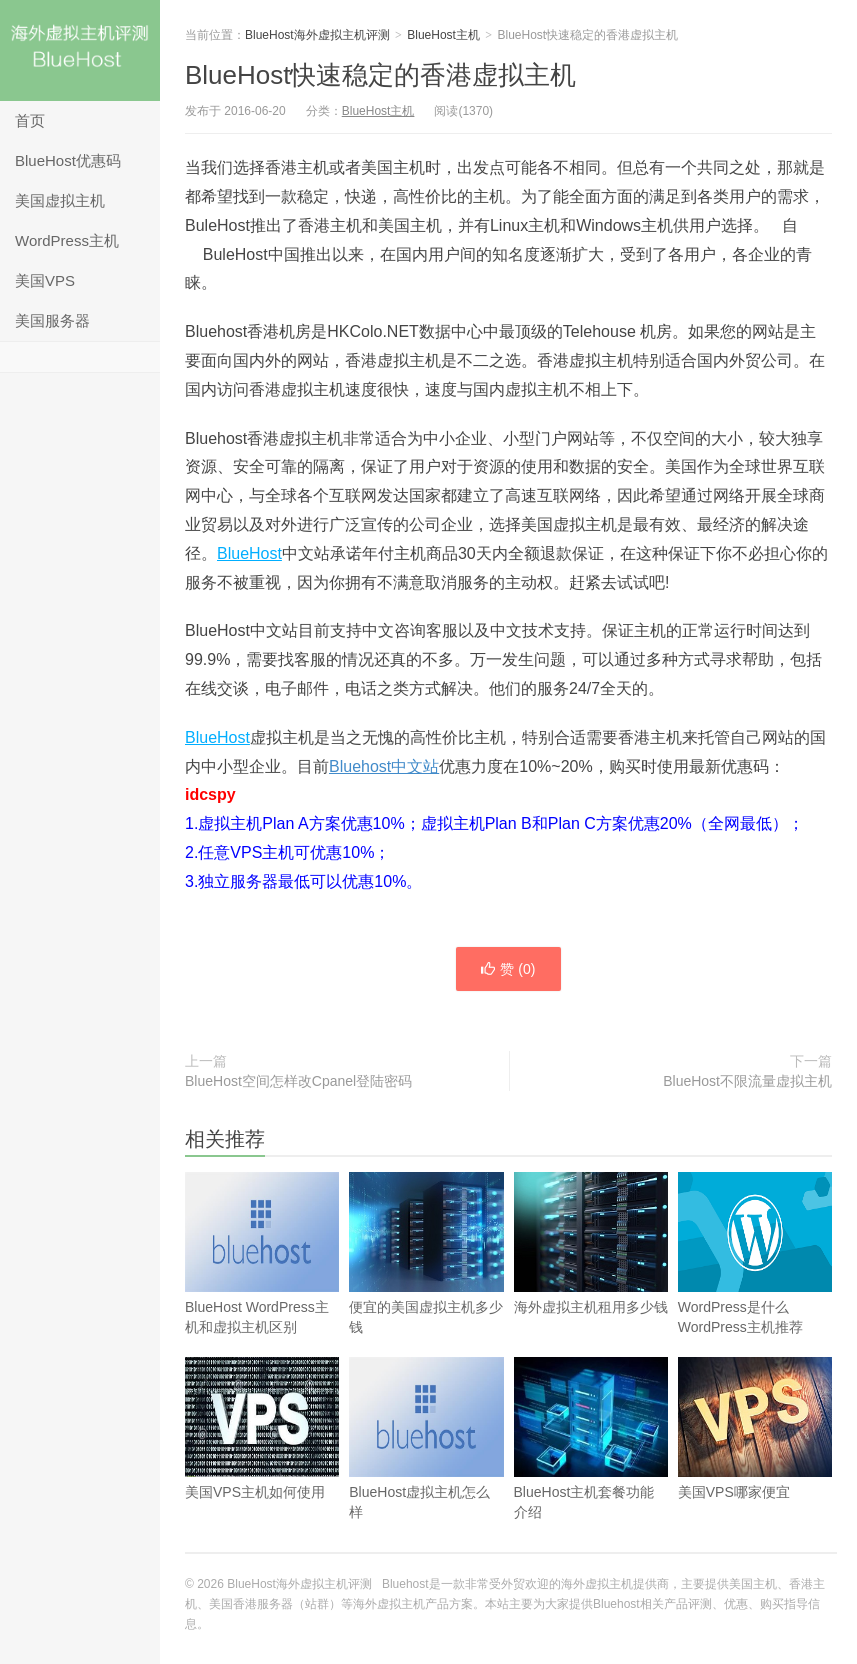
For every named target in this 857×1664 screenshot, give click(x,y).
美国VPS (45, 280)
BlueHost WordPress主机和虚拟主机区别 (262, 1280)
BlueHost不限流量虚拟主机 (747, 1081)
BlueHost (249, 553)
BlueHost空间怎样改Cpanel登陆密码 (298, 1081)
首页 (30, 120)
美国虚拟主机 (60, 200)
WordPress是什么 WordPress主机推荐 (755, 1280)
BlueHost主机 (443, 35)
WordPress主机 (67, 240)
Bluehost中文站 (384, 766)
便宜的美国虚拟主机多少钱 (426, 1280)
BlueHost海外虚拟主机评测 (80, 50)
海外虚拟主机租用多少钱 (591, 1270)
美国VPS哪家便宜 (755, 1455)
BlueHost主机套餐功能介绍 (591, 1465)
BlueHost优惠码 (68, 160)
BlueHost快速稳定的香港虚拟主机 (381, 75)
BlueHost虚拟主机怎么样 (426, 1465)
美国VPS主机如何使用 (262, 1455)
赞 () (508, 969)
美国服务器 (52, 320)
